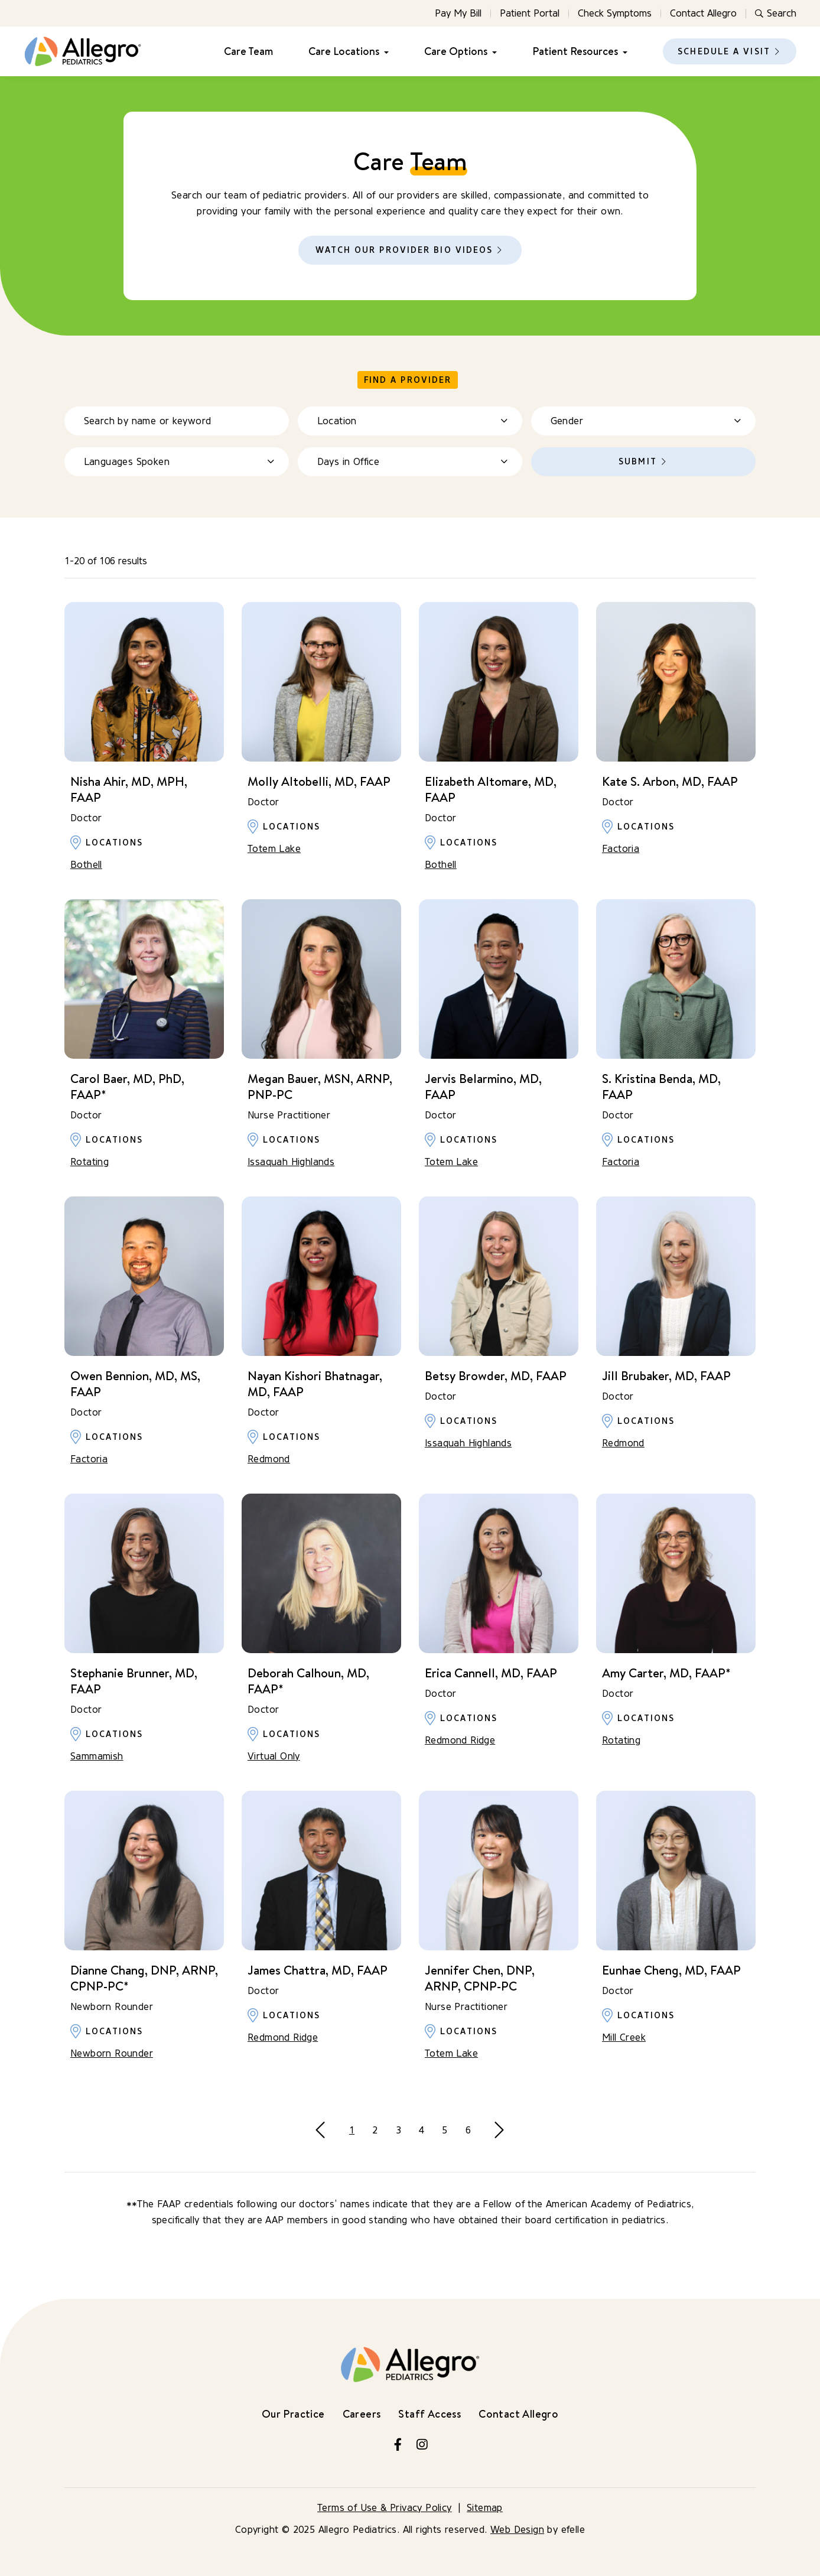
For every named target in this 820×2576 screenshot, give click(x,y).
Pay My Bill (458, 13)
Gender (567, 421)
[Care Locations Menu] (384, 52)
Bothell (86, 864)
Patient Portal (529, 13)
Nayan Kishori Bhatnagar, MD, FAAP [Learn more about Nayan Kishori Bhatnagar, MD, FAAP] (315, 1383)
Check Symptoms (615, 13)
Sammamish (96, 1756)
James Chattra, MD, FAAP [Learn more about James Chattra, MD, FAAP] (318, 1970)
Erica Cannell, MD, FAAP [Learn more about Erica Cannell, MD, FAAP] (491, 1672)
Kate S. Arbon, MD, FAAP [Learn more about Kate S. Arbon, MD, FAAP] (670, 781)
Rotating (89, 1161)
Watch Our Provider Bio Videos (404, 250)
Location (337, 421)
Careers (362, 2413)
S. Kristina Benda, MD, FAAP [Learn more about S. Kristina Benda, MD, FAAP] (661, 1086)
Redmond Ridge (460, 1740)
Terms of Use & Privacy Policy (384, 2507)
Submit (638, 462)
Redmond (269, 1459)
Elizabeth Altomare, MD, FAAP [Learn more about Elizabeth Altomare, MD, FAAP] (491, 789)
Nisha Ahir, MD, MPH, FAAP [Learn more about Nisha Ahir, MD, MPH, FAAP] (128, 789)
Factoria (620, 848)
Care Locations (343, 51)
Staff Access (429, 2413)
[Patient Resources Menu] (622, 52)
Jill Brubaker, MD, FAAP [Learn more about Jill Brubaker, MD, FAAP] (666, 1375)
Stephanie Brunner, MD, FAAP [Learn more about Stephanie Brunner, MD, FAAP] (133, 1680)
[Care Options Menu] (492, 52)
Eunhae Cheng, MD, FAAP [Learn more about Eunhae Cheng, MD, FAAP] (671, 1970)
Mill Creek (624, 2037)
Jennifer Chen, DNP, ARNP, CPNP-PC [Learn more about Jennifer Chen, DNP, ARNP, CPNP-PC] (480, 1978)
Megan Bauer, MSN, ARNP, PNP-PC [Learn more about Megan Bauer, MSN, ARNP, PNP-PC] (320, 1086)
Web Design (517, 2529)
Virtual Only (274, 1756)
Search (775, 13)
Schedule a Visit (724, 52)
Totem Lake (274, 848)
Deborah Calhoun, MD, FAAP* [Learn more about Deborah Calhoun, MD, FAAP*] (308, 1680)
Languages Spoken (127, 461)
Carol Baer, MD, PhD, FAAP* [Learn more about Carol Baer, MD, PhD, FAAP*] (127, 1086)
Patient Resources (575, 51)
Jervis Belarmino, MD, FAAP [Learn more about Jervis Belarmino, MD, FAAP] (483, 1086)
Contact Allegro (703, 13)
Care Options (455, 51)
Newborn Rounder (111, 2053)
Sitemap (485, 2507)
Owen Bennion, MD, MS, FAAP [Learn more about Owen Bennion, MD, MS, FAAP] (135, 1383)
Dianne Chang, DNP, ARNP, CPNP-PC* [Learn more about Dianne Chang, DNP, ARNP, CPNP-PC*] (144, 1978)
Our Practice (293, 2413)
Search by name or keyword (147, 421)
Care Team (248, 51)
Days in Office (348, 461)
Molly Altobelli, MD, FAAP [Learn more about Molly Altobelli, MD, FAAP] (319, 781)
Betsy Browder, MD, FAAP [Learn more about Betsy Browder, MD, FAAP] (496, 1375)
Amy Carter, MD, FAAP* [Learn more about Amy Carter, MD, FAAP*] (666, 1672)
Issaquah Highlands (291, 1161)
